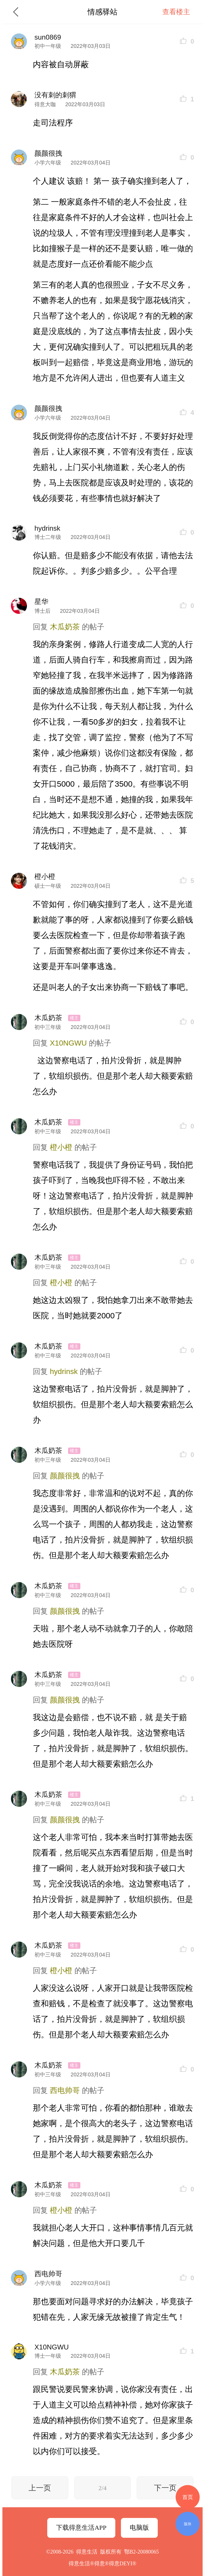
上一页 (40, 2488)
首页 (187, 2497)
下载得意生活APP (81, 2527)
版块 (187, 2524)
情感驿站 (102, 12)
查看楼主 (176, 12)
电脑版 (139, 2527)
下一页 (165, 2488)
